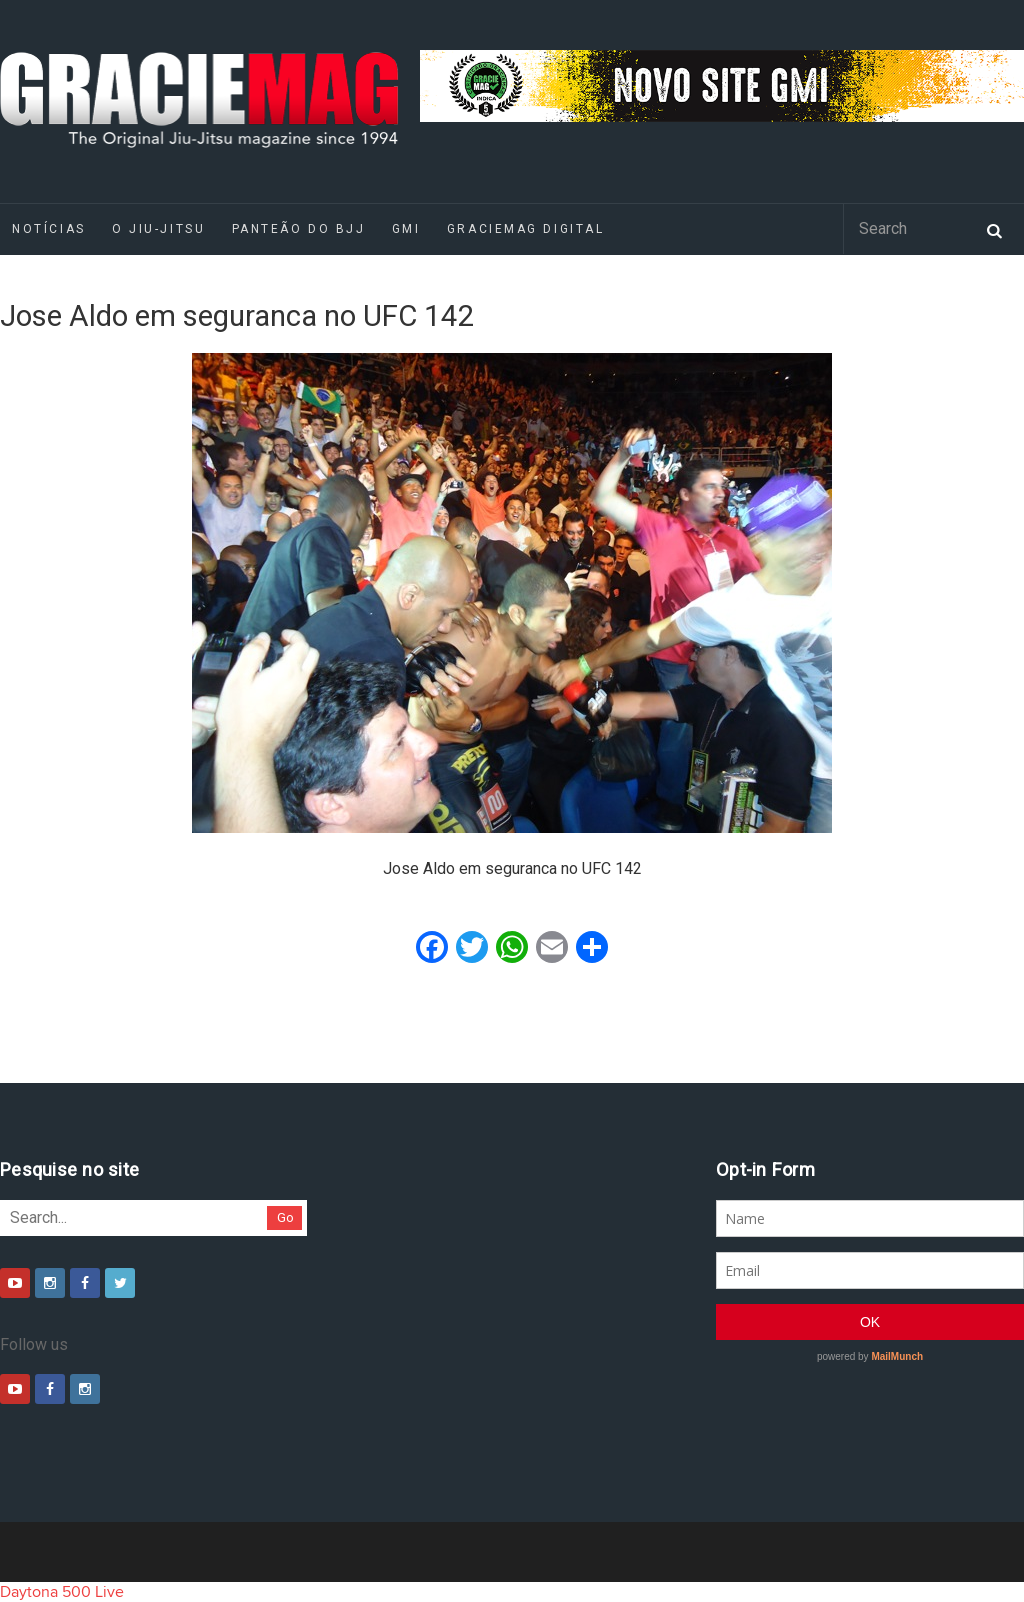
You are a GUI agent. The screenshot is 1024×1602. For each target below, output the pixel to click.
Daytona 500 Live (62, 1592)
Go (285, 1217)
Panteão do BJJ (299, 229)
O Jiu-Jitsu (158, 229)
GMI (406, 229)
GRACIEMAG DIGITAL (526, 229)
